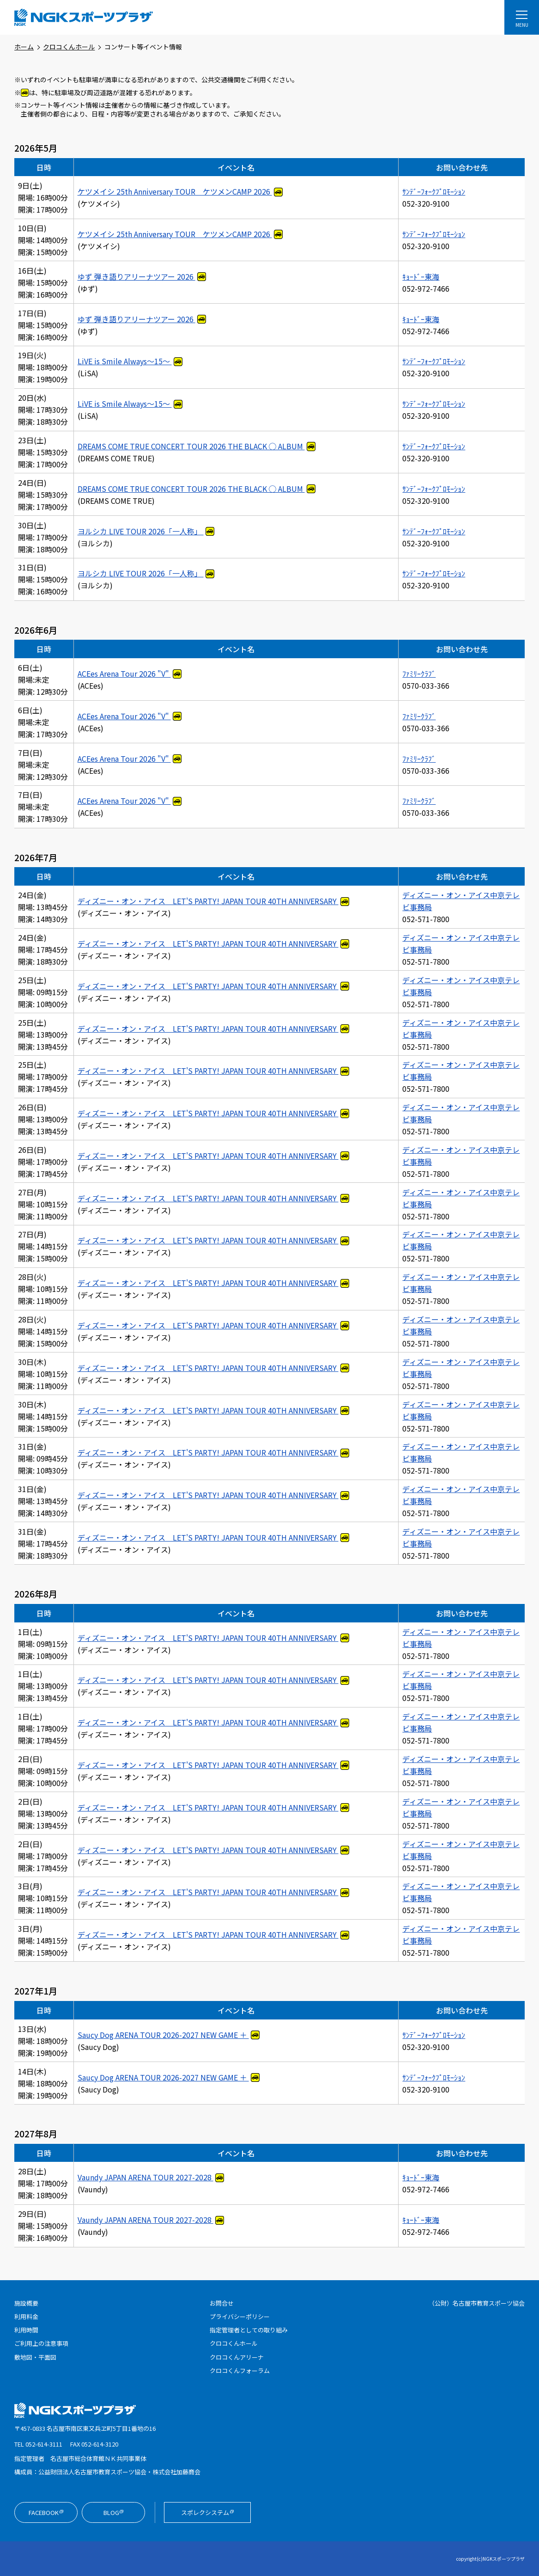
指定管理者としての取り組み (249, 2329)
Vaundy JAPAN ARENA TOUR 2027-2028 (145, 2177)
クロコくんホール (69, 46)
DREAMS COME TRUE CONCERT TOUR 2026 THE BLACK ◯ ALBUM (191, 446)
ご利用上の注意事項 (41, 2343)
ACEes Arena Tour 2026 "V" (124, 673)
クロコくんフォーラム (240, 2370)
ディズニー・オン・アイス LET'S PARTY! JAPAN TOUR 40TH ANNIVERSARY (208, 900)
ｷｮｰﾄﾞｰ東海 (420, 276)
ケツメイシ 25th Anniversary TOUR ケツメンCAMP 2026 (175, 191)
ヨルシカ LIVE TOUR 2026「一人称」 (141, 531)
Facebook (53, 2513)
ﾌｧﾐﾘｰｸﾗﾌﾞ (419, 673)
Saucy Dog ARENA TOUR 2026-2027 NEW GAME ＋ (163, 2034)
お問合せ (222, 2303)
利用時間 (26, 2329)
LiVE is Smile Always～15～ (125, 361)
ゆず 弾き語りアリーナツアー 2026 (136, 276)
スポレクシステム (216, 2513)
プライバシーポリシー (240, 2316)
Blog (124, 2513)
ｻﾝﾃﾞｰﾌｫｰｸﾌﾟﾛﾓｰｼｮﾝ (433, 191)
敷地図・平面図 (35, 2357)
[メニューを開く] (521, 17)
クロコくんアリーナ (237, 2357)
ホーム (24, 46)
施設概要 (26, 2303)
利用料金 (26, 2316)
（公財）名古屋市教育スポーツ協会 (477, 2303)
